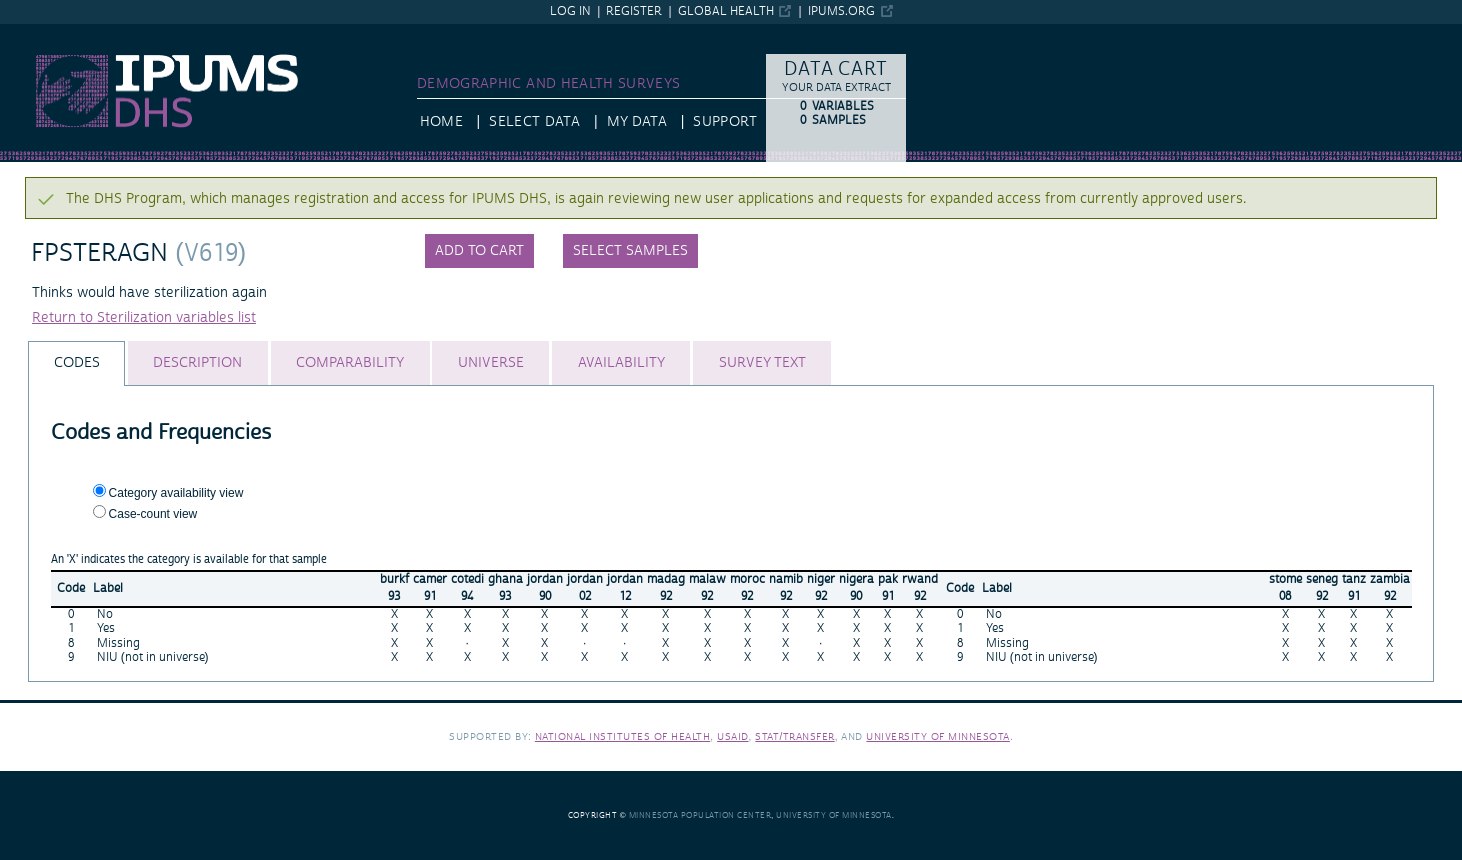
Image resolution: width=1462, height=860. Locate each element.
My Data (637, 122)
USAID (733, 736)
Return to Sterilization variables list (144, 318)
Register (634, 11)
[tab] (76, 363)
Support (724, 122)
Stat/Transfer (794, 736)
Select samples (630, 251)
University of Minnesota (938, 736)
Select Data (534, 122)
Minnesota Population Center (700, 815)
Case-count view (153, 514)
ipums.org (841, 11)
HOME (441, 122)
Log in (570, 11)
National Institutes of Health (623, 736)
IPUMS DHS (37, 33)
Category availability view (176, 493)
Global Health (726, 11)
